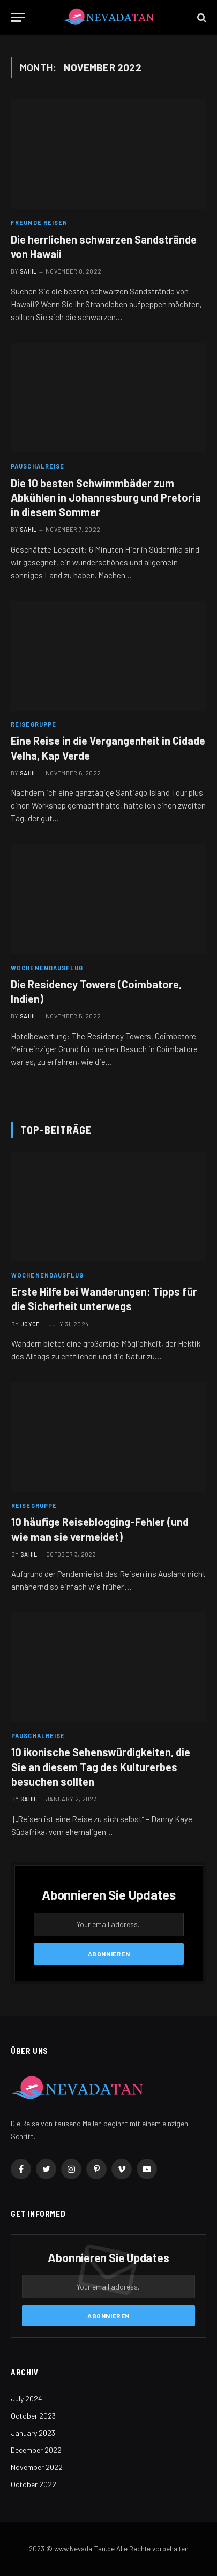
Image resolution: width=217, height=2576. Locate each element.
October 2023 (33, 2415)
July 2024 (26, 2398)
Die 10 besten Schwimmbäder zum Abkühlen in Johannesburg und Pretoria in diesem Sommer (106, 497)
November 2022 (37, 2467)
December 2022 (36, 2449)
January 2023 (33, 2432)
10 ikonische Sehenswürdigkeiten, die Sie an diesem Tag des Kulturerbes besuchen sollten (100, 1766)
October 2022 (33, 2484)
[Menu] (18, 17)
